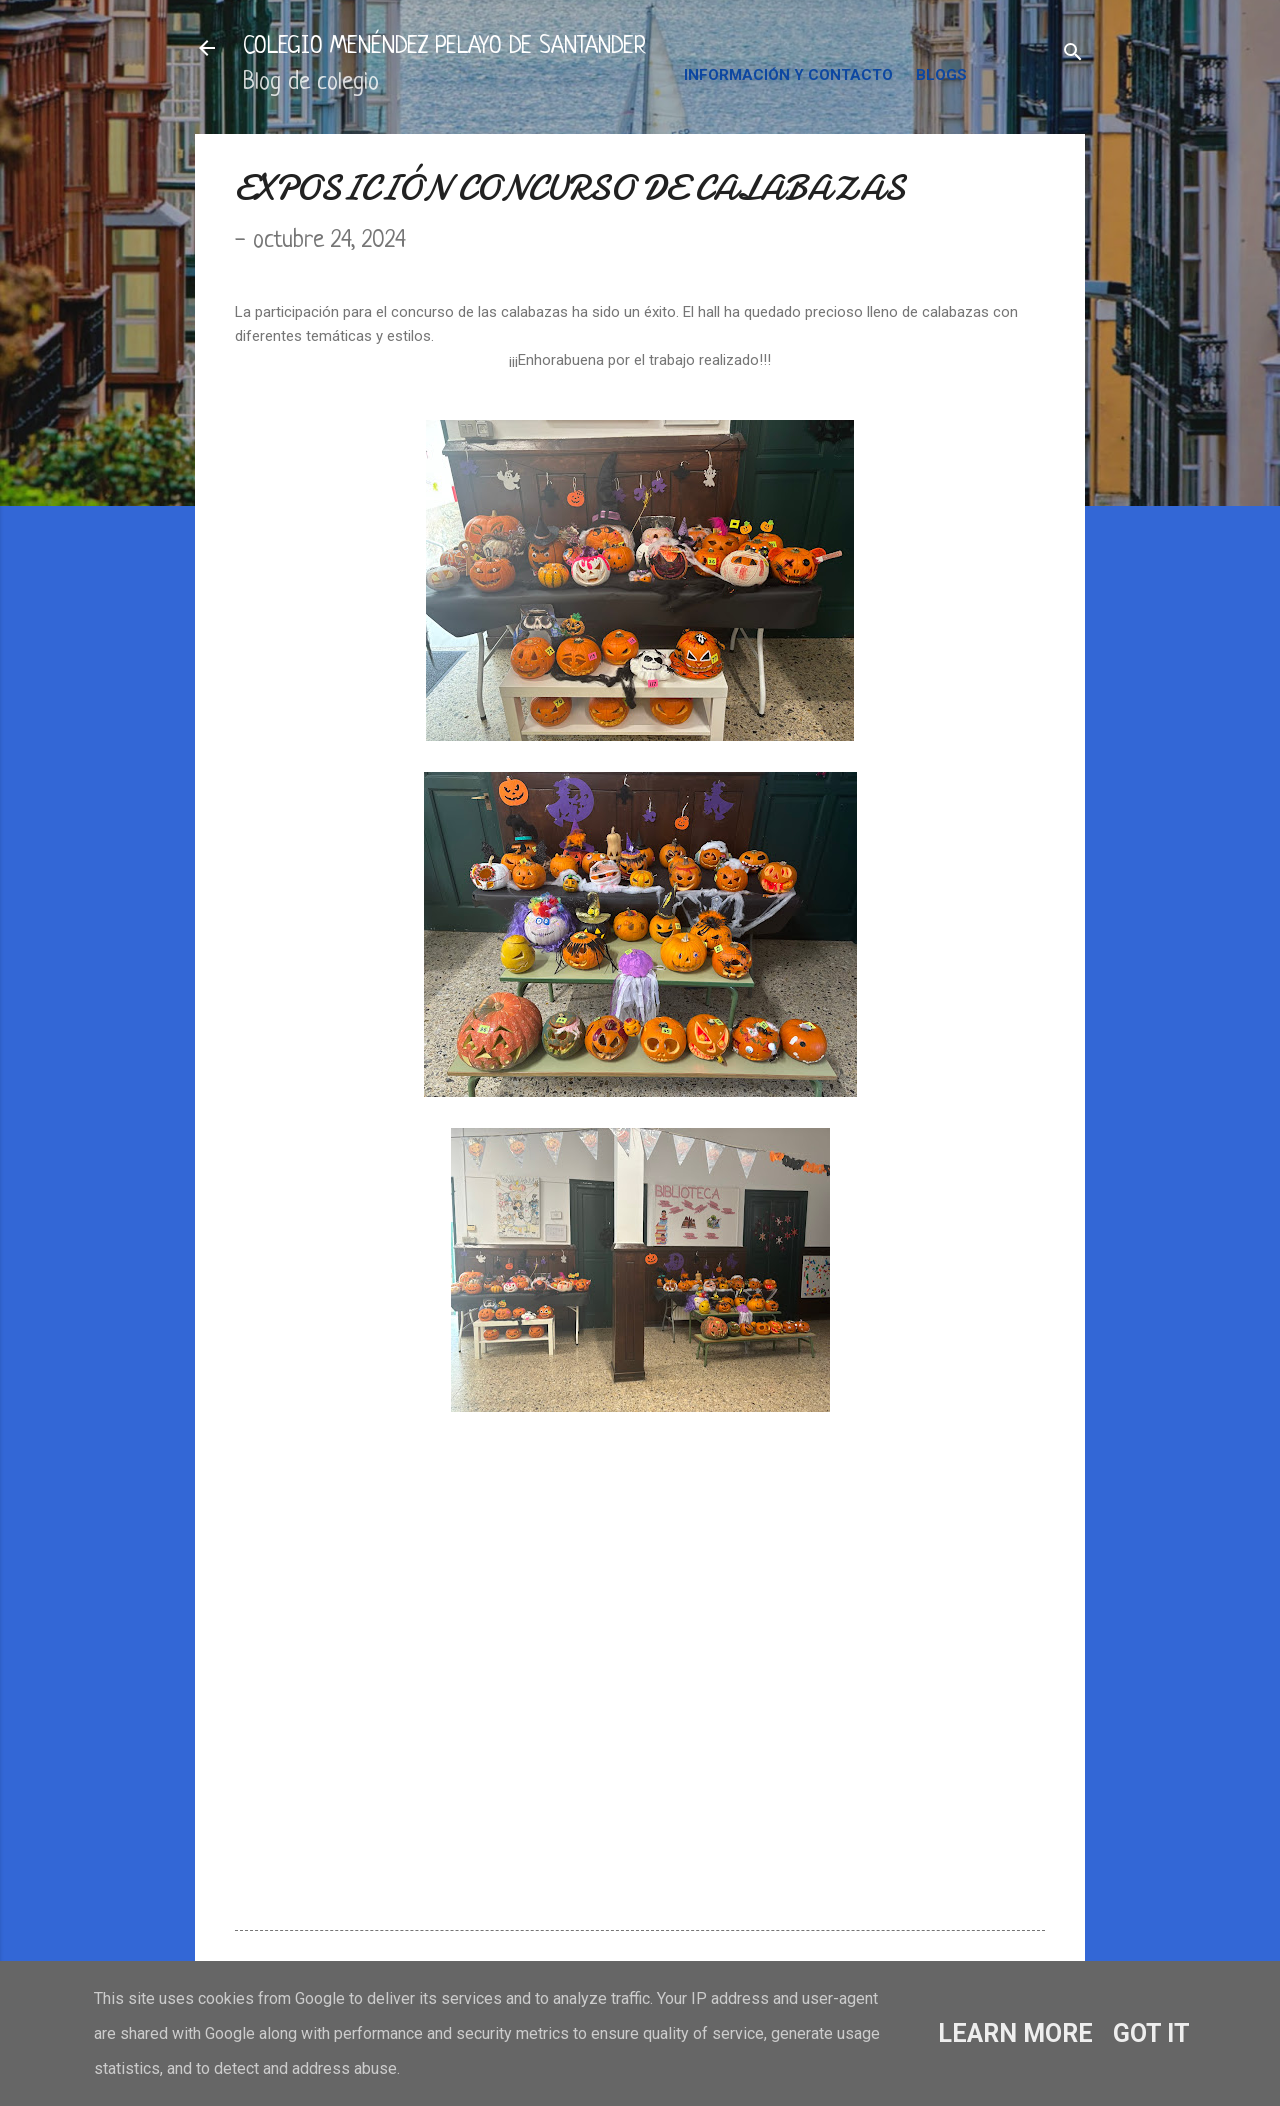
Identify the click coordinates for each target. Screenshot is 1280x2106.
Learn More (1015, 2033)
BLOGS (941, 75)
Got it (1151, 2033)
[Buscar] (1073, 54)
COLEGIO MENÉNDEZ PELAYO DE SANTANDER (444, 47)
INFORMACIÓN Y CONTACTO (788, 75)
